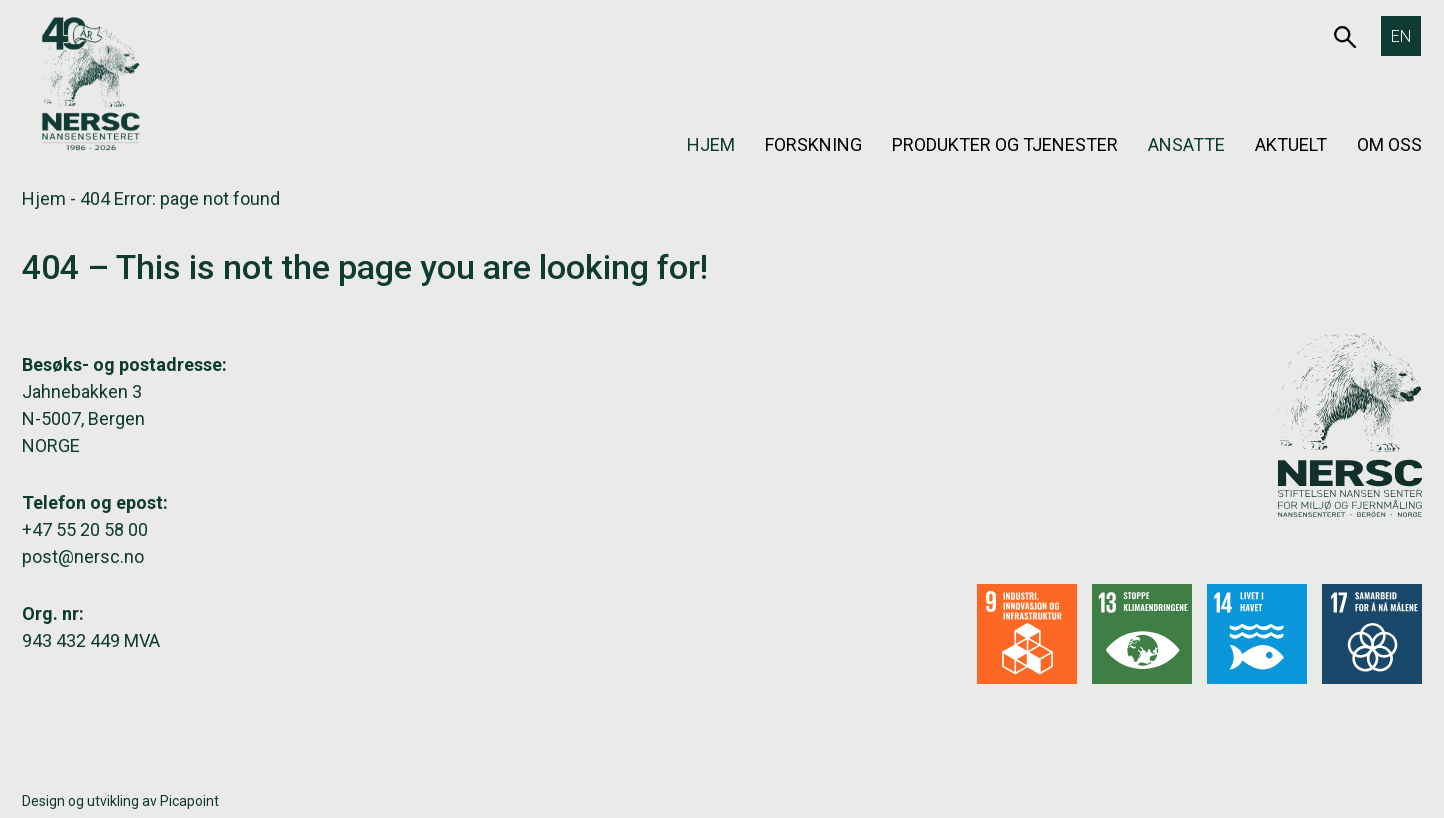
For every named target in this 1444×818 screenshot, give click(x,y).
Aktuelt (1291, 144)
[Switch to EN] (1401, 36)
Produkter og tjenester (1005, 144)
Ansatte (1186, 144)
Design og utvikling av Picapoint (120, 801)
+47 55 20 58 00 (85, 529)
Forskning (813, 144)
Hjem (711, 144)
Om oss (1389, 144)
